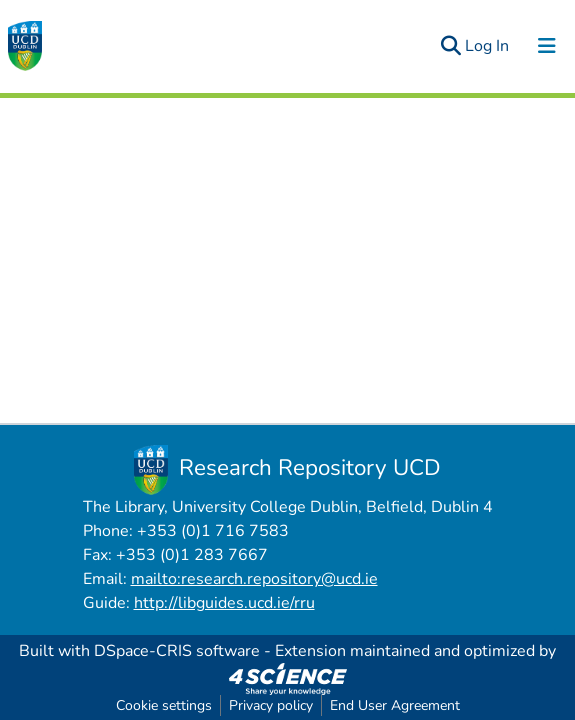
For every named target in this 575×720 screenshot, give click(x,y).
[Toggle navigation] (547, 46)
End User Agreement (395, 705)
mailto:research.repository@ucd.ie (254, 579)
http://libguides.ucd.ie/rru (224, 603)
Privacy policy (271, 705)
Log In (488, 46)
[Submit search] (450, 46)
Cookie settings (164, 705)
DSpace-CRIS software (177, 651)
